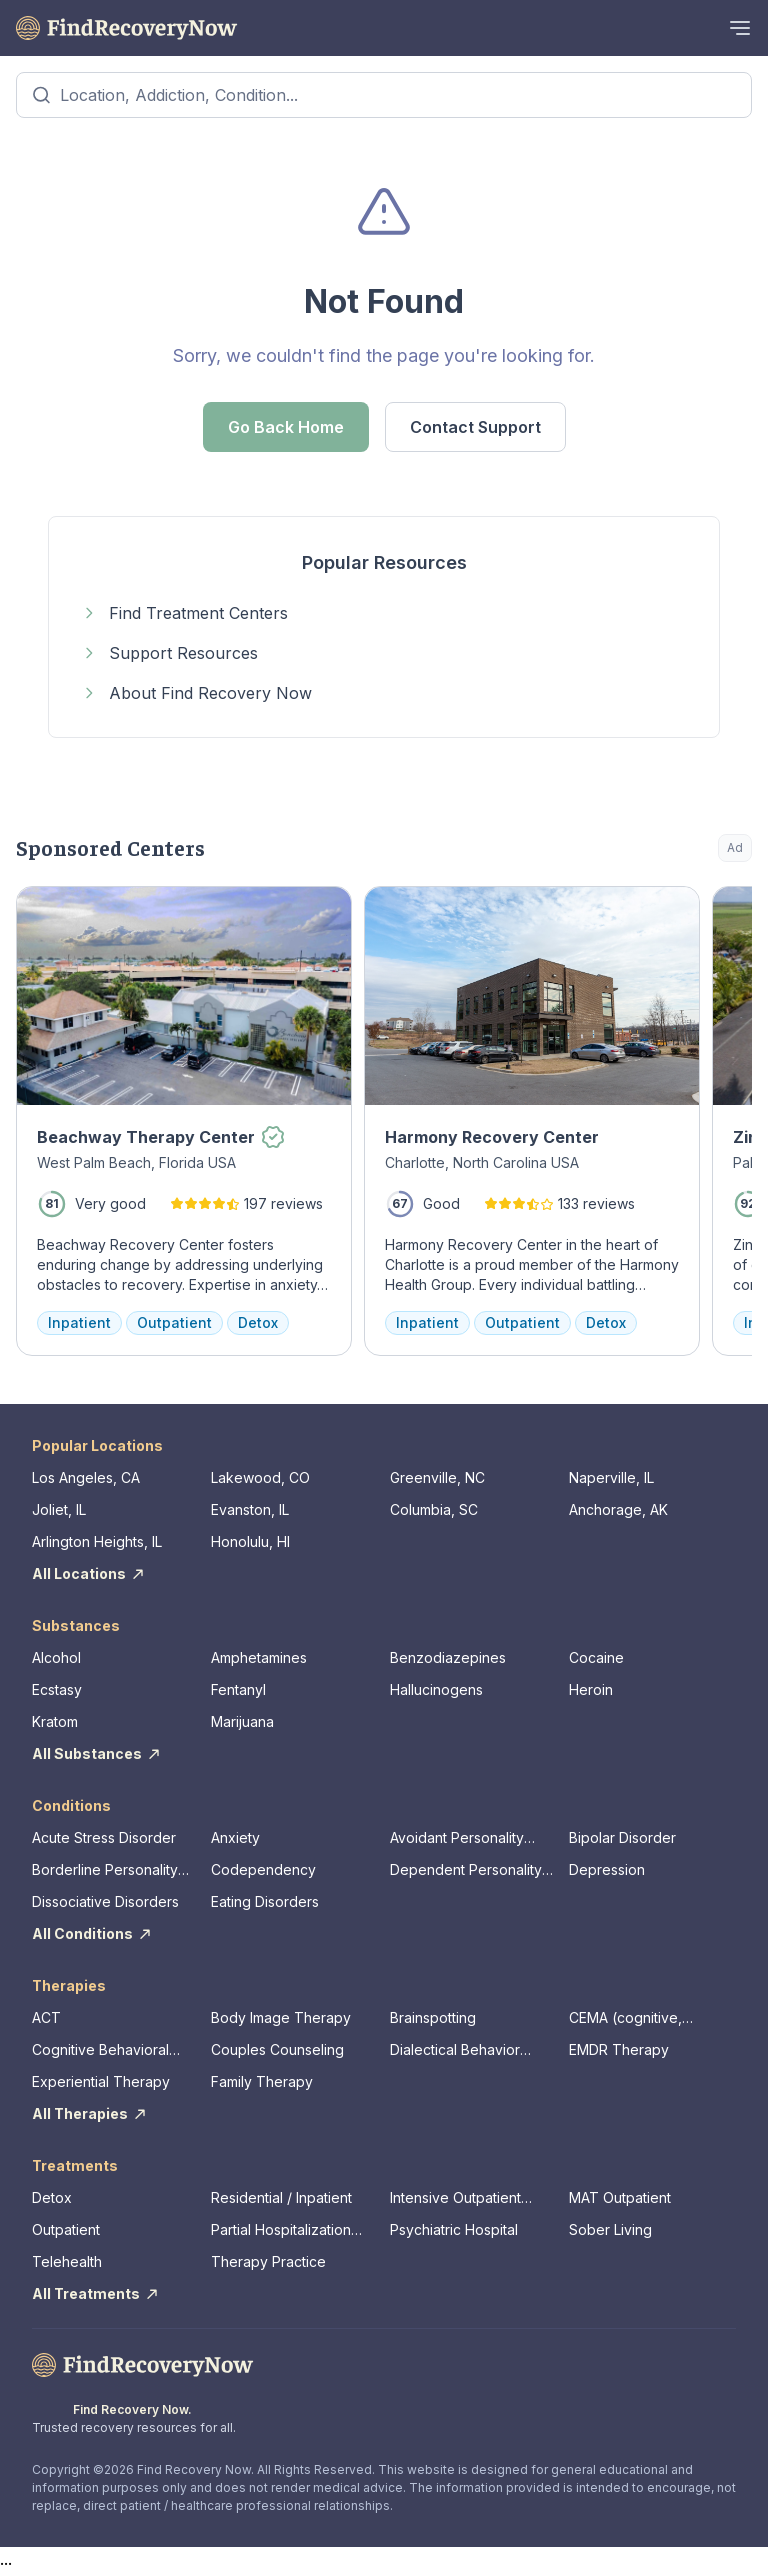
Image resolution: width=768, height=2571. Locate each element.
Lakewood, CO (260, 1477)
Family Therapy (262, 2081)
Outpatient (66, 2229)
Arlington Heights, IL (97, 1541)
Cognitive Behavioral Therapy (100, 2050)
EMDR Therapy (619, 2049)
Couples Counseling (277, 2049)
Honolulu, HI (250, 1541)
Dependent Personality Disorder (466, 1870)
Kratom (55, 1721)
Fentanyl (238, 1689)
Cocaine (596, 1657)
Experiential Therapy (101, 2081)
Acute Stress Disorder (104, 1837)
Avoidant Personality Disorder (457, 1838)
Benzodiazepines (448, 1657)
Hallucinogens (436, 1689)
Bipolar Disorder (622, 1837)
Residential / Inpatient (281, 2197)
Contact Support (475, 427)
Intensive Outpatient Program (455, 2198)
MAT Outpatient (620, 2197)
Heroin (591, 1689)
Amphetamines (259, 1657)
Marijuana (242, 1721)
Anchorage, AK (618, 1509)
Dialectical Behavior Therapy (455, 2050)
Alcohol (56, 1657)
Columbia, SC (434, 1509)
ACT (46, 2017)
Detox (52, 2197)
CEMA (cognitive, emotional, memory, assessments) (633, 2018)
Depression (607, 1869)
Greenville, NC (437, 1477)
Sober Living (610, 2229)
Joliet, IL (59, 1509)
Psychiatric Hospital (454, 2229)
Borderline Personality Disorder (105, 1870)
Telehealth (67, 2261)
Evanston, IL (250, 1509)
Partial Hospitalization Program (281, 2230)
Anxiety (235, 1837)
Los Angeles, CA (86, 1477)
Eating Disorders (265, 1901)
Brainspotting (433, 2017)
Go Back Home (286, 427)
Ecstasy (57, 1689)
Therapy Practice (268, 2261)
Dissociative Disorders (105, 1901)
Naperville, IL (611, 1477)
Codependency (263, 1869)
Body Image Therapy (281, 2017)
